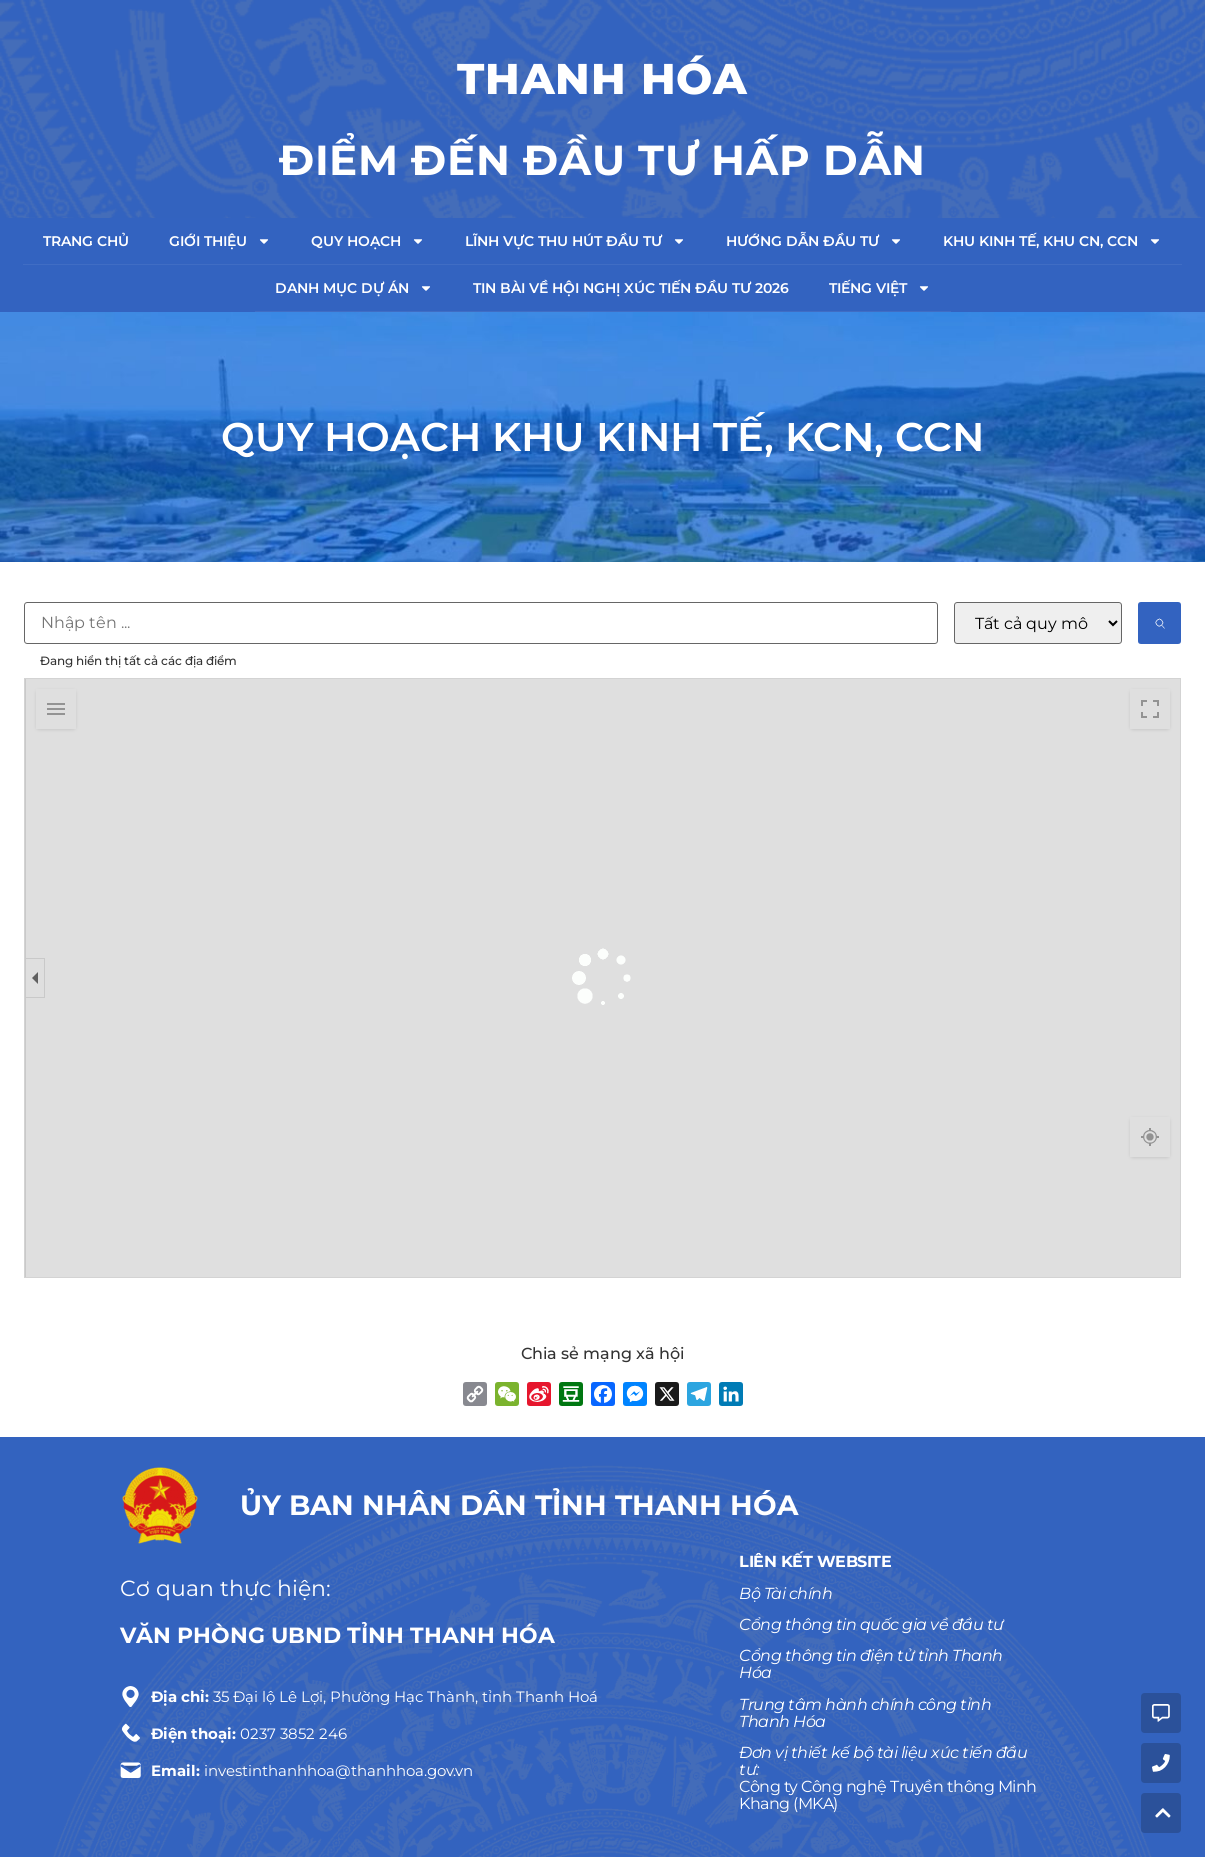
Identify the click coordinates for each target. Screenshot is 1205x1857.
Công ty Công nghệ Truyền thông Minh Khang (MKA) (888, 1795)
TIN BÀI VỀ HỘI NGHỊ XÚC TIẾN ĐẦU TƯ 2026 (631, 288)
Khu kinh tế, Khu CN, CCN (1052, 241)
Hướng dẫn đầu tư (814, 241)
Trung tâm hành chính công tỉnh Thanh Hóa (865, 1713)
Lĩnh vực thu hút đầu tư (575, 241)
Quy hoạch (368, 241)
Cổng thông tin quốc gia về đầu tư (871, 1624)
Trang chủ (86, 241)
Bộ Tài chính (785, 1593)
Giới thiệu (220, 241)
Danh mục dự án (354, 288)
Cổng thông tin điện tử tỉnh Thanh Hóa (871, 1664)
